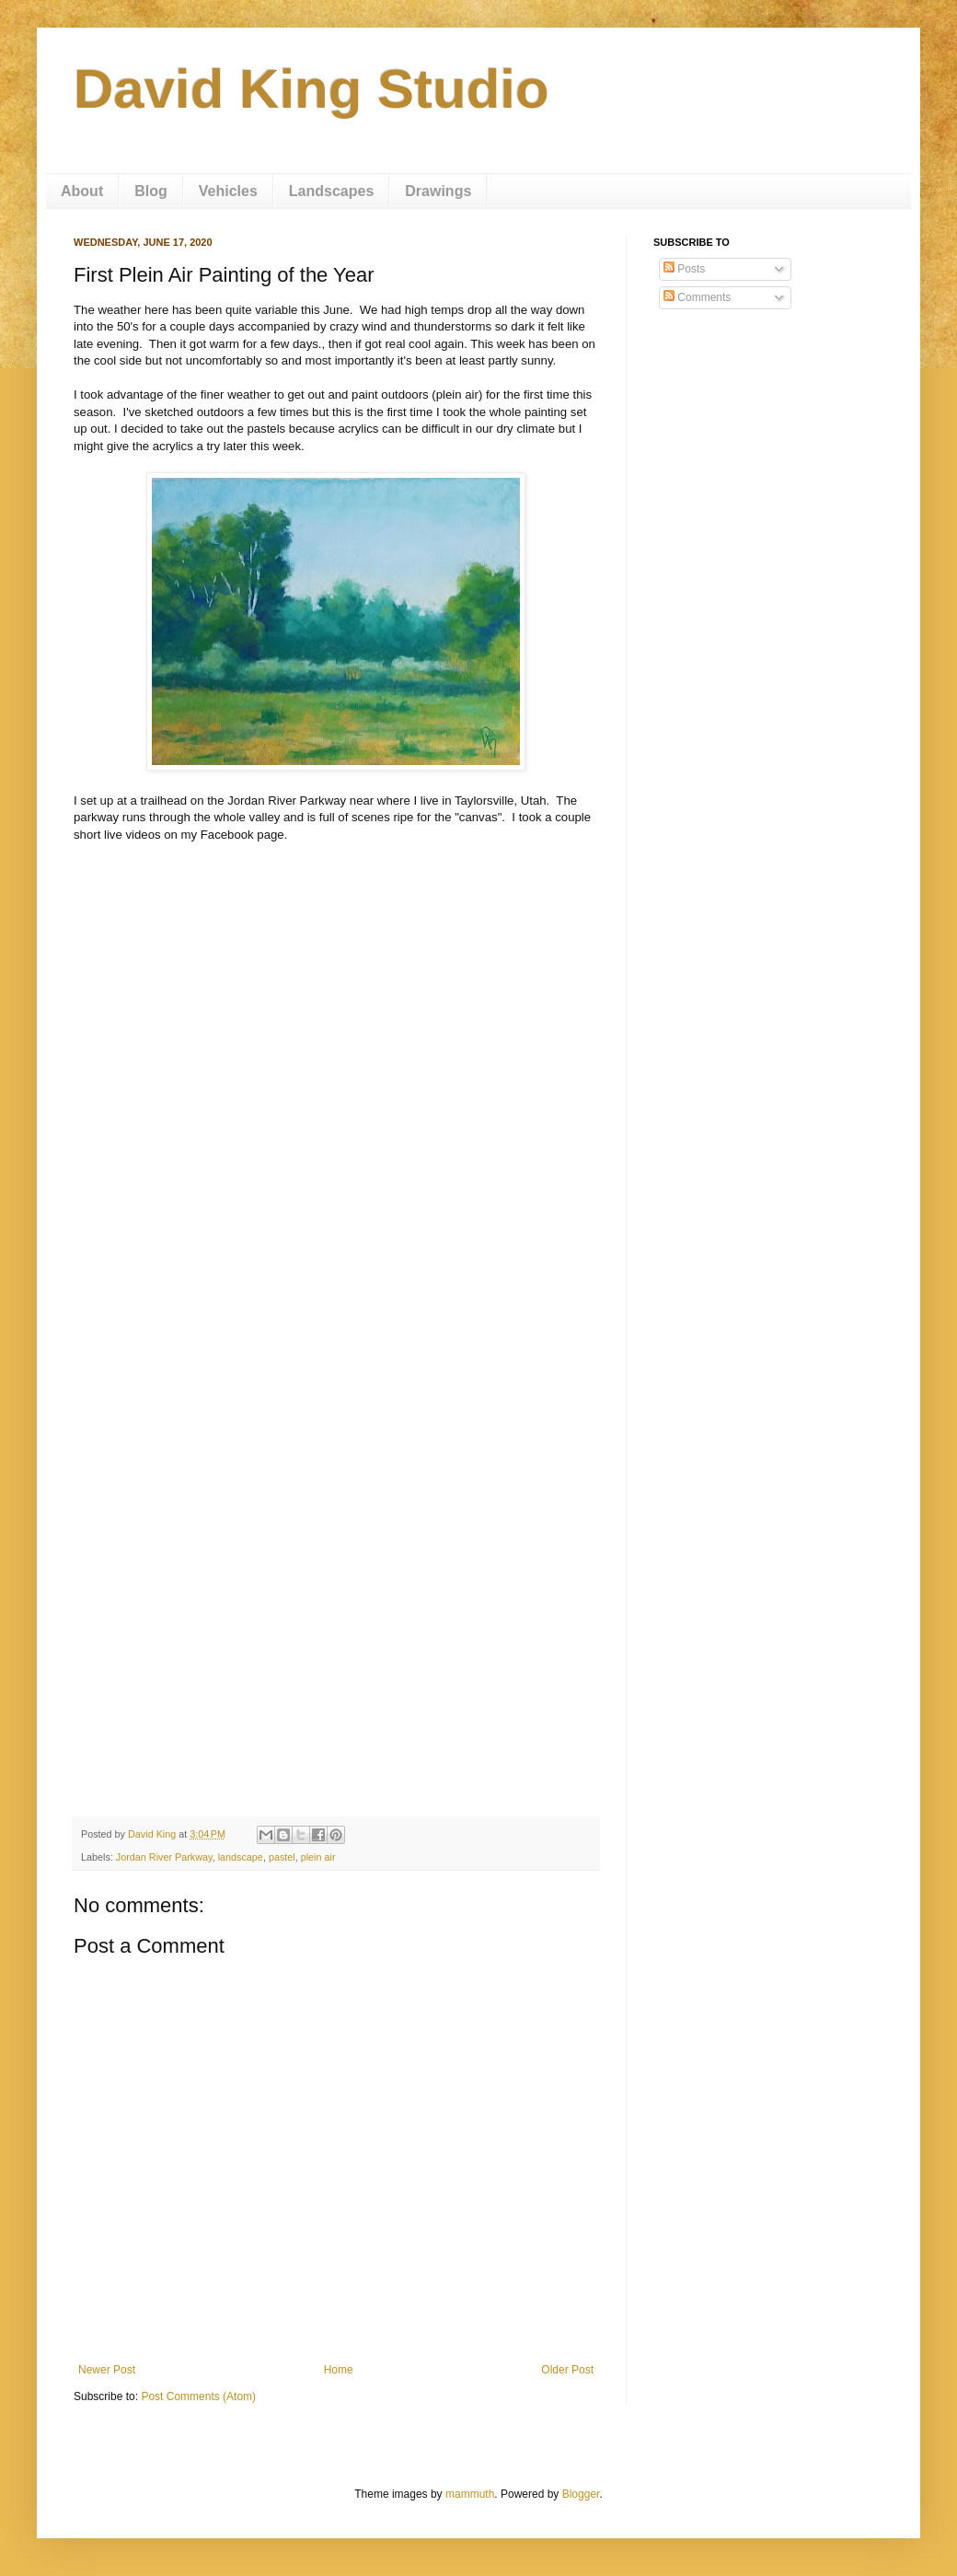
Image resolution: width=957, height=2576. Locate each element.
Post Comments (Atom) (198, 2396)
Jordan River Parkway (164, 1856)
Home (338, 2369)
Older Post (567, 2369)
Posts (684, 268)
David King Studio (311, 89)
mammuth (469, 2494)
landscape (240, 1856)
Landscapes (331, 191)
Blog (150, 191)
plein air (318, 1856)
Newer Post (106, 2369)
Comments (697, 297)
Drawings (438, 191)
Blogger (581, 2494)
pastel (282, 1856)
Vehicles (228, 191)
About (82, 191)
